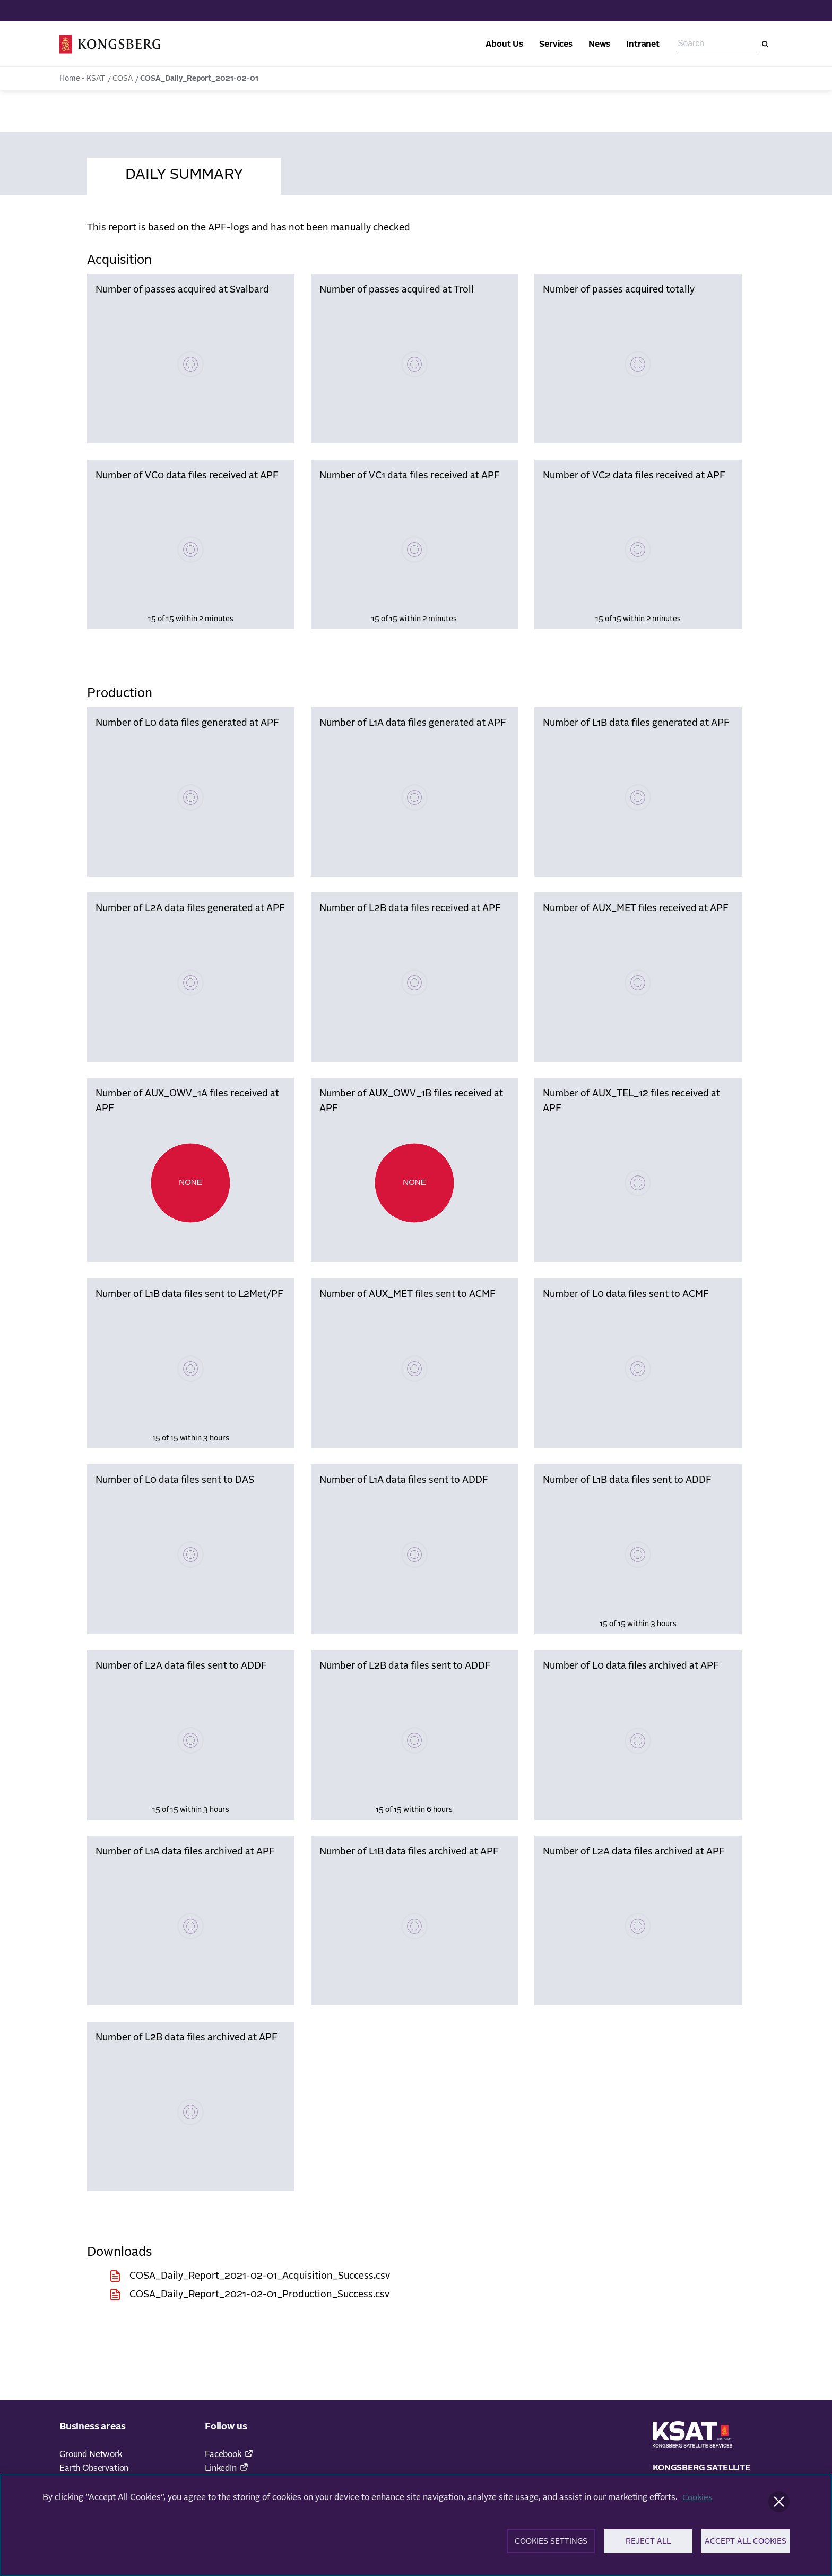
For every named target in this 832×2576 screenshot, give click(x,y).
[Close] (779, 2505)
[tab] (184, 173)
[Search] (765, 44)
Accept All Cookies (745, 2546)
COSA (122, 78)
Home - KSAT (82, 78)
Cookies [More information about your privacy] (697, 2501)
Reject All (648, 2546)
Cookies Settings (551, 2546)
